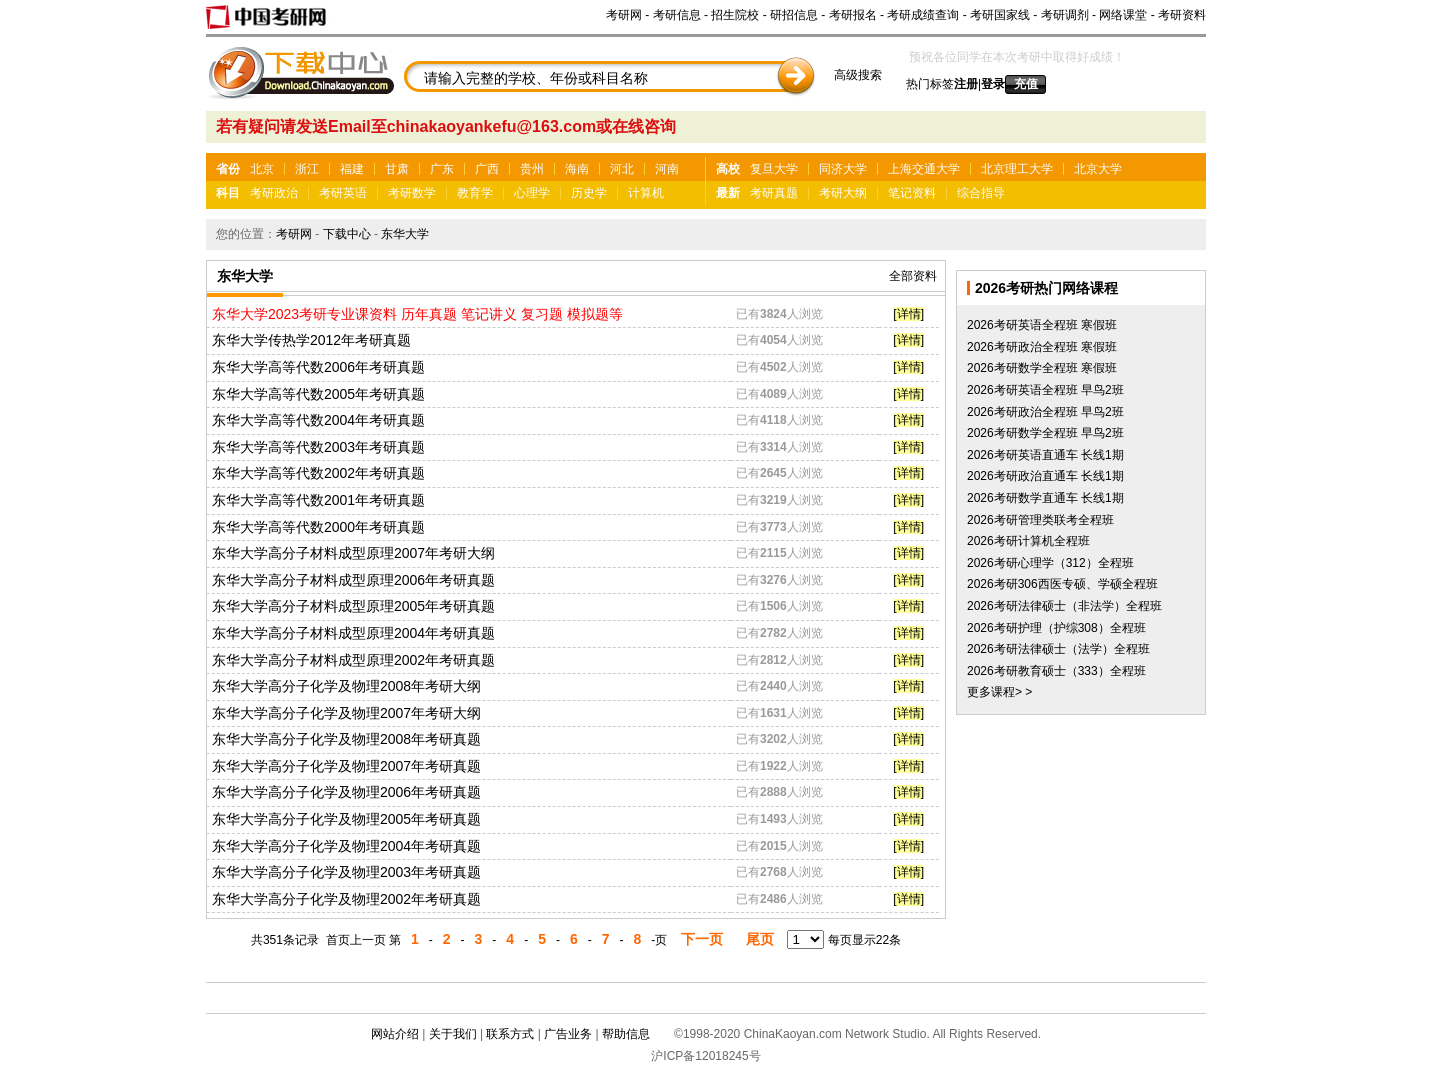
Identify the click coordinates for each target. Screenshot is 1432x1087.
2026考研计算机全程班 (1028, 541)
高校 (728, 169)
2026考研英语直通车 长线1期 (1045, 455)
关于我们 (453, 1034)
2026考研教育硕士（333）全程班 (1056, 671)
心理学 (532, 193)
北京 (262, 169)
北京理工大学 (1017, 169)
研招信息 (794, 15)
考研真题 (774, 193)
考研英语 (343, 193)
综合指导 (981, 193)
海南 (577, 169)
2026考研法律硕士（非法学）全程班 (1064, 606)
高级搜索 (858, 75)
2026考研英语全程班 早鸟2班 (1045, 390)
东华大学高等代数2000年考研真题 (318, 527)
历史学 (589, 193)
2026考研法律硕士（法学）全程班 (1058, 649)
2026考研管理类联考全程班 (1040, 520)
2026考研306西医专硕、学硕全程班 (1062, 584)
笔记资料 (912, 193)
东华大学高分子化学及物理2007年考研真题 (346, 766)
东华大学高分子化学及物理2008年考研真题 (346, 739)
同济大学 (843, 169)
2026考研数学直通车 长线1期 (1045, 498)
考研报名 (853, 15)
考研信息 (677, 15)
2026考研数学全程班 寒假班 (1042, 368)
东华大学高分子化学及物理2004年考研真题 (346, 846)
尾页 (760, 939)
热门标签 (930, 84)
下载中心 (347, 234)
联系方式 (510, 1034)
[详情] (908, 314)
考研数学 (412, 193)
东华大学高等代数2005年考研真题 (318, 394)
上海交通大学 (924, 169)
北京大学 (1098, 169)
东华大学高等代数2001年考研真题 (318, 500)
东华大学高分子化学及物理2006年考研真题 (346, 792)
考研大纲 (843, 193)
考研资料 (1182, 15)
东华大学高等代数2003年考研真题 (318, 447)
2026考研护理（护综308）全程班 (1056, 628)
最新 (728, 193)
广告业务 (568, 1034)
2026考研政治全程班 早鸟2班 (1045, 412)
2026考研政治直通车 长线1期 (1045, 476)
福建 (352, 169)
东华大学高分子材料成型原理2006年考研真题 (353, 580)
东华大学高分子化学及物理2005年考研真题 (346, 819)
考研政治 (274, 193)
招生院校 (735, 15)
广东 (442, 169)
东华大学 (405, 234)
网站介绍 (395, 1034)
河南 (667, 169)
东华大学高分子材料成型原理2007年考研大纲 (353, 553)
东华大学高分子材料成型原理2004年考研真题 (353, 633)
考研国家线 (1000, 15)
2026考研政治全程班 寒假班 (1042, 347)
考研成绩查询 (923, 15)
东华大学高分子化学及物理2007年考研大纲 (346, 713)
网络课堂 (1123, 15)
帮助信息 (626, 1034)
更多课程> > (999, 692)
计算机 (646, 193)
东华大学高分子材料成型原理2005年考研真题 (353, 606)
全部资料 (913, 276)
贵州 (532, 169)
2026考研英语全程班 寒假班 (1042, 325)
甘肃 (397, 169)
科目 (228, 193)
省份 (228, 169)
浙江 (307, 169)
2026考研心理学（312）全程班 (1050, 563)
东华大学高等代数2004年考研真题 (318, 420)
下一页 (702, 939)
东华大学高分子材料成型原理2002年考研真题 (353, 660)
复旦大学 (774, 169)
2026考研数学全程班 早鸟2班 (1045, 433)
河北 (622, 169)
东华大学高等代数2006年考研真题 (318, 367)
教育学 (475, 193)
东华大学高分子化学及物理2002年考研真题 (346, 899)
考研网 (624, 15)
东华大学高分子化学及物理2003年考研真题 (346, 872)
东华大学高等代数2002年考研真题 (318, 473)
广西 (487, 169)
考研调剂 (1065, 15)
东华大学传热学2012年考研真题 (311, 340)
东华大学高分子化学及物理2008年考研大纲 (346, 686)
